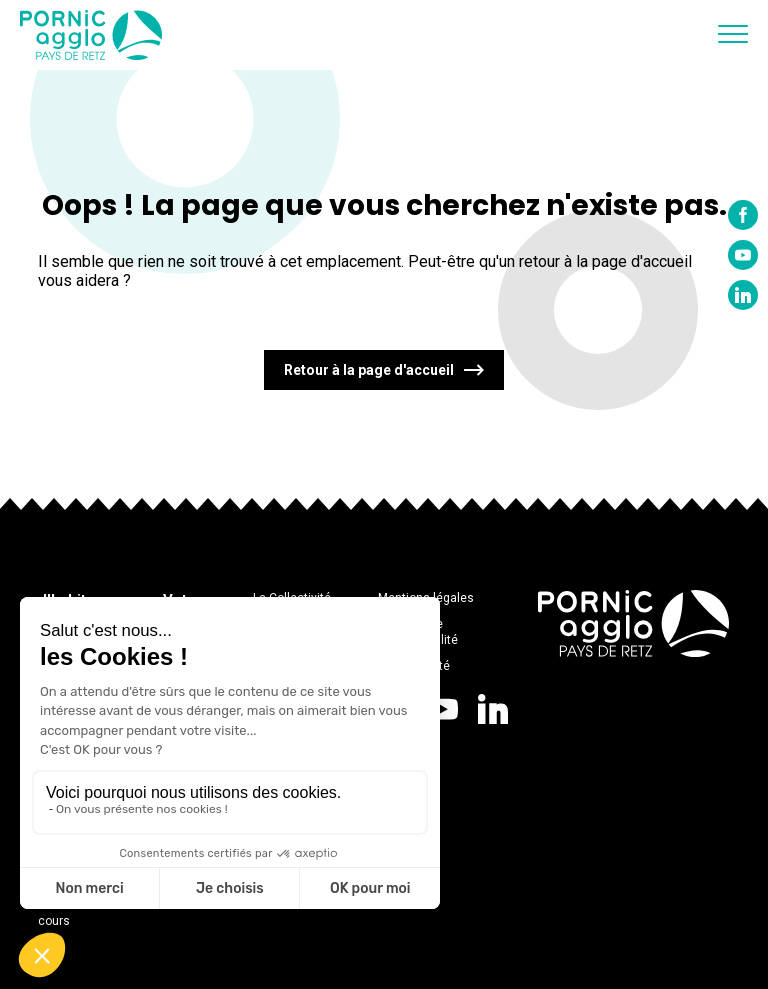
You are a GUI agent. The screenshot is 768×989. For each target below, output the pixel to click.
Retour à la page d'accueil (369, 370)
